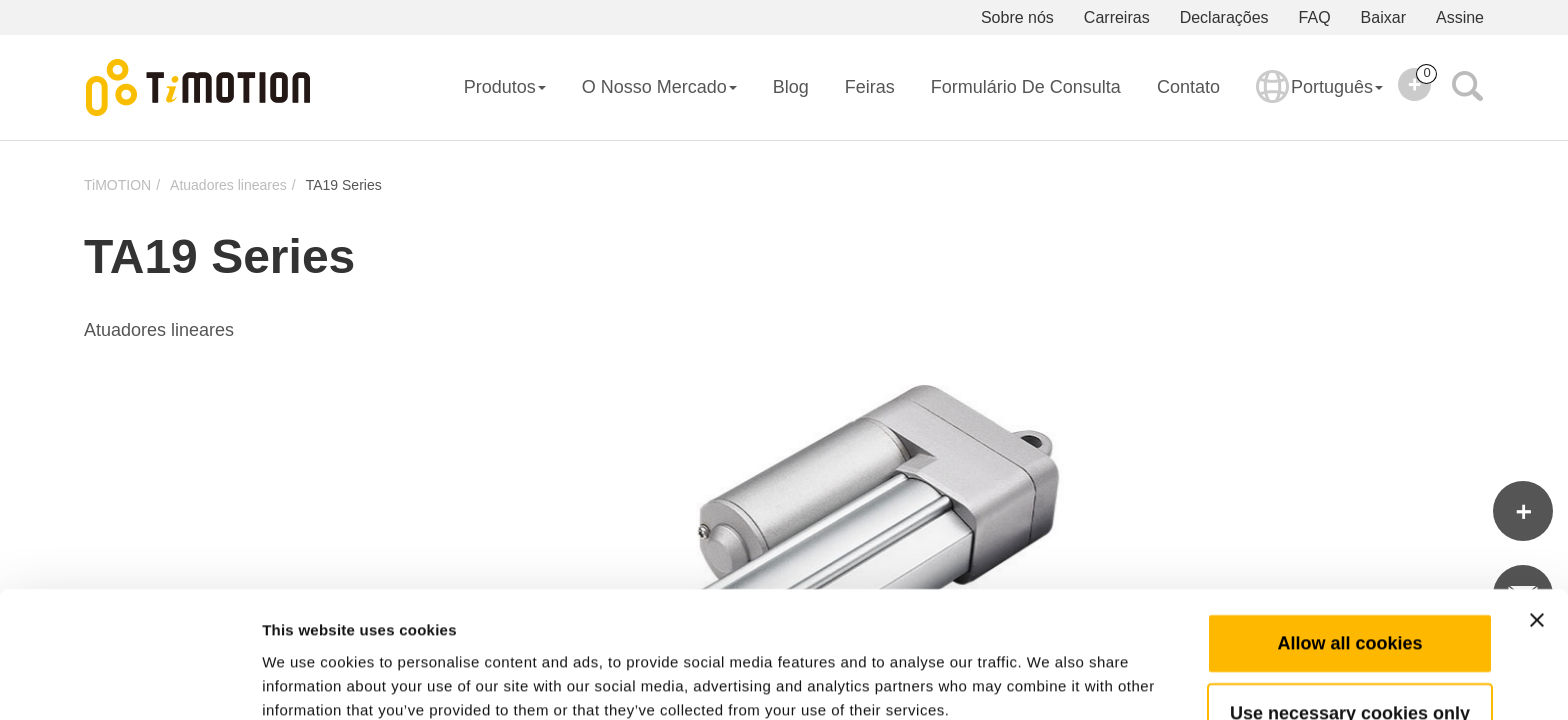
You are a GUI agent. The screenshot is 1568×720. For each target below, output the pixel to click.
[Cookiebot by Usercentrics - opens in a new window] (129, 681)
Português (1319, 100)
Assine (1460, 17)
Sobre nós (1017, 17)
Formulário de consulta (1026, 87)
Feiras (870, 87)
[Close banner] (1537, 526)
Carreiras (1117, 17)
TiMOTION (117, 185)
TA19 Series (344, 185)
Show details (1049, 680)
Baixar (1383, 17)
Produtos (505, 87)
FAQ (1315, 17)
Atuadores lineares (228, 185)
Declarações (1224, 17)
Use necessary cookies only (1350, 619)
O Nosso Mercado (659, 87)
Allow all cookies (1349, 549)
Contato (1188, 87)
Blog (791, 87)
